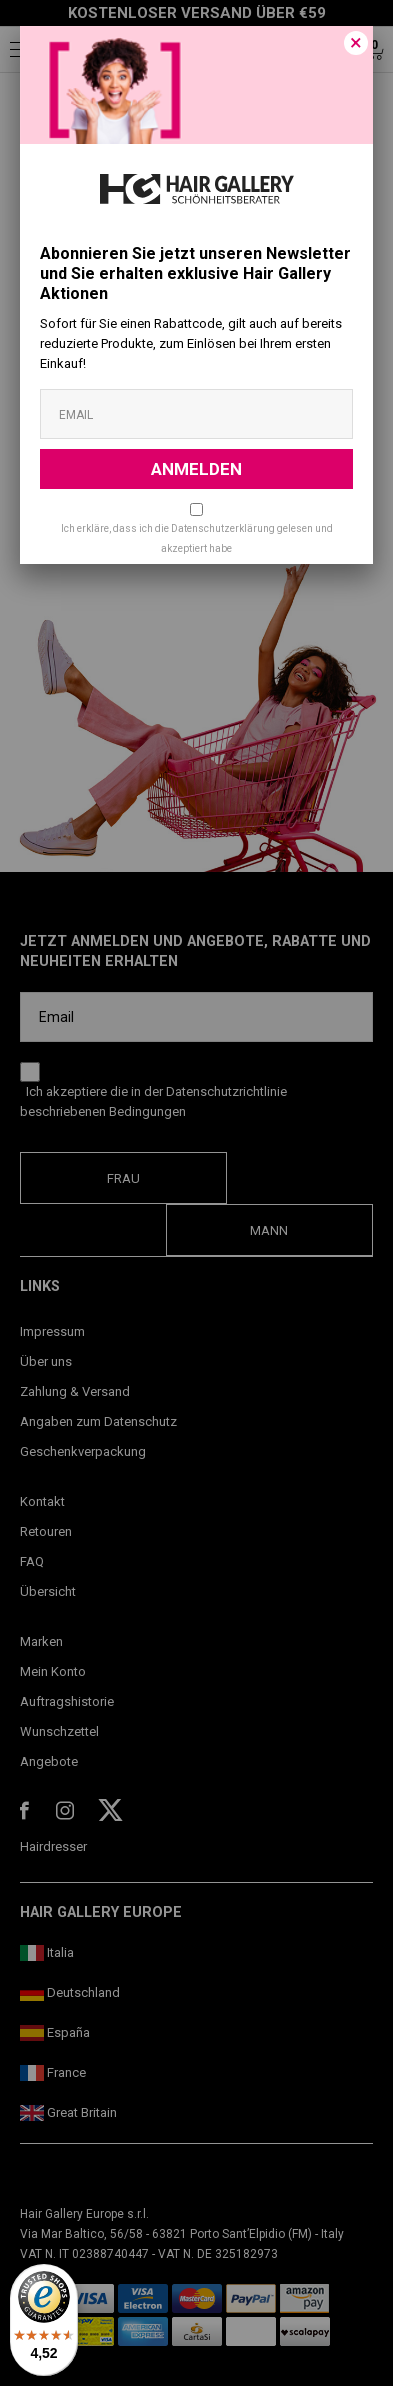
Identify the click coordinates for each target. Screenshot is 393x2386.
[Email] (196, 414)
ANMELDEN (196, 469)
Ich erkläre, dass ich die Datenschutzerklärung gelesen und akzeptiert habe (197, 538)
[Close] (356, 43)
